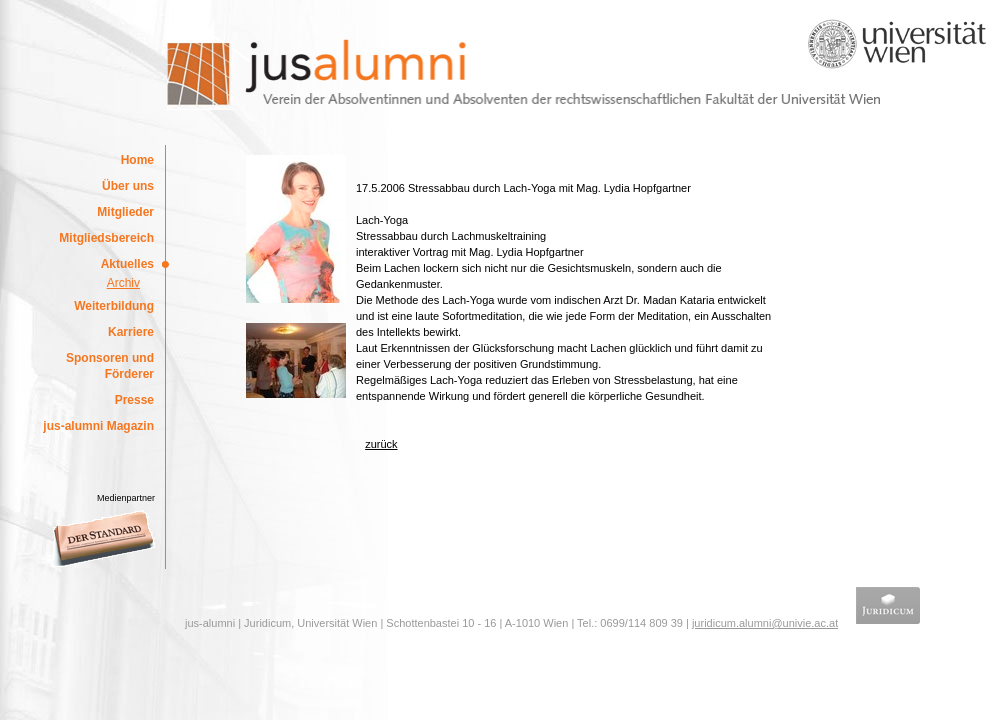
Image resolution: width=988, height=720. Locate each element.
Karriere (131, 332)
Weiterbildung (114, 306)
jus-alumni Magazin (98, 426)
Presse (134, 400)
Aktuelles (127, 264)
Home (137, 160)
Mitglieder (125, 212)
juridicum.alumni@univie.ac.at (765, 623)
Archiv (123, 283)
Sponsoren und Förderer (110, 366)
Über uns (128, 186)
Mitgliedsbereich (106, 238)
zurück (381, 444)
